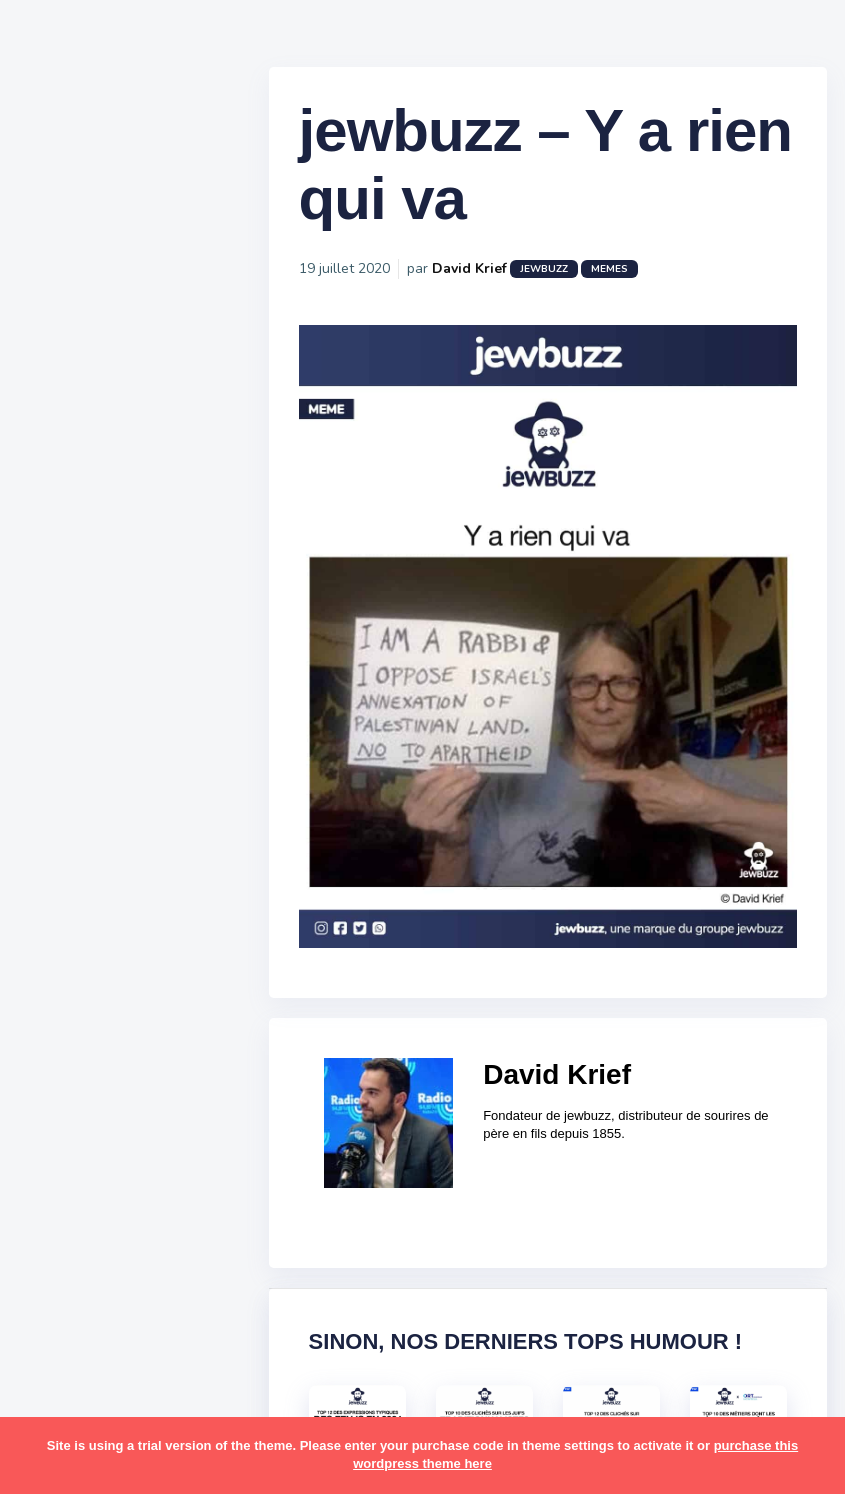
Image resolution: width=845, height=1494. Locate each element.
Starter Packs (93, 729)
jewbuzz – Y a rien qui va (516, 176)
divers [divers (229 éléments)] (164, 1147)
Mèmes (70, 699)
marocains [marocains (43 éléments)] (154, 1341)
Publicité (76, 819)
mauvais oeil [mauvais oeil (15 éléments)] (89, 1380)
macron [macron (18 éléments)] (141, 1303)
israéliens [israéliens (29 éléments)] (79, 1264)
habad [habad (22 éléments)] (115, 1186)
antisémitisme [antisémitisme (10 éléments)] (95, 1031)
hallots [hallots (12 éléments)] (177, 1186)
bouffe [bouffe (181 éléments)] (168, 1069)
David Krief (500, 280)
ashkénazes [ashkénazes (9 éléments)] (87, 1069)
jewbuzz (575, 281)
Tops (59, 759)
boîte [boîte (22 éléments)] (65, 1108)
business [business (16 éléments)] (131, 1108)
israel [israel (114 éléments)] (140, 1225)
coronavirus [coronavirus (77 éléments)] (86, 1147)
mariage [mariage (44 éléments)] (74, 1341)
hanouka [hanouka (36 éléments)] (75, 1225)
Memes (640, 281)
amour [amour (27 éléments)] (114, 992)
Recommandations (114, 789)
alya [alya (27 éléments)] (61, 992)
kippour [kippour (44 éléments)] (72, 1303)
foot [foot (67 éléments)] (61, 1186)
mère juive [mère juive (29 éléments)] (186, 1380)
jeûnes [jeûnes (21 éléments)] (153, 1264)
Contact (70, 849)
